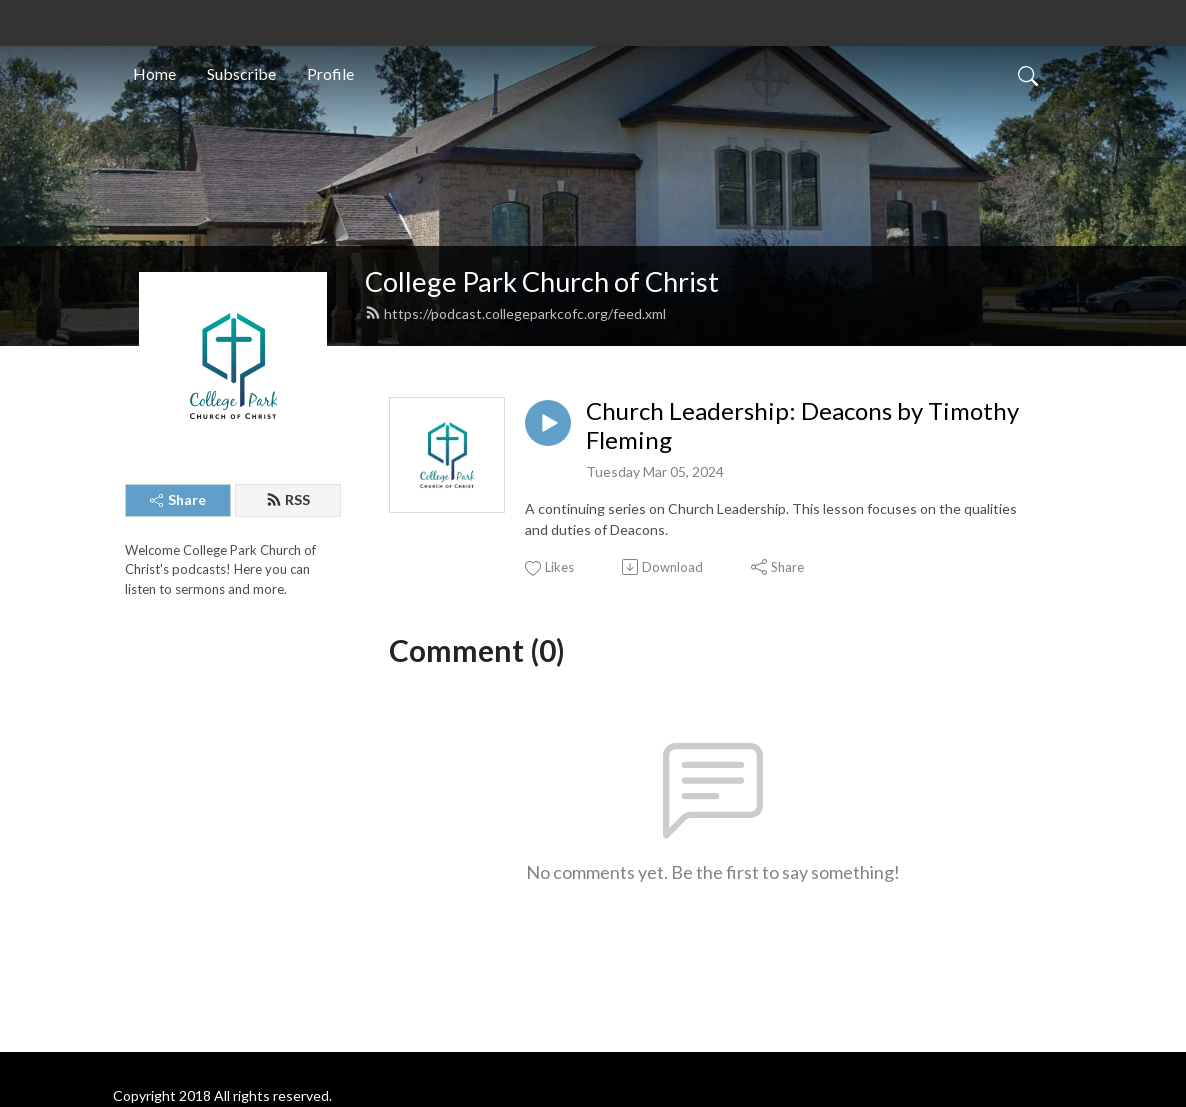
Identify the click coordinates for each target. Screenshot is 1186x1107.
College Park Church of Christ (542, 281)
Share (178, 499)
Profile (330, 73)
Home (154, 73)
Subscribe (241, 73)
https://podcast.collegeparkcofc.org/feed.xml (515, 313)
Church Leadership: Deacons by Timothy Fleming (802, 425)
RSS (288, 499)
